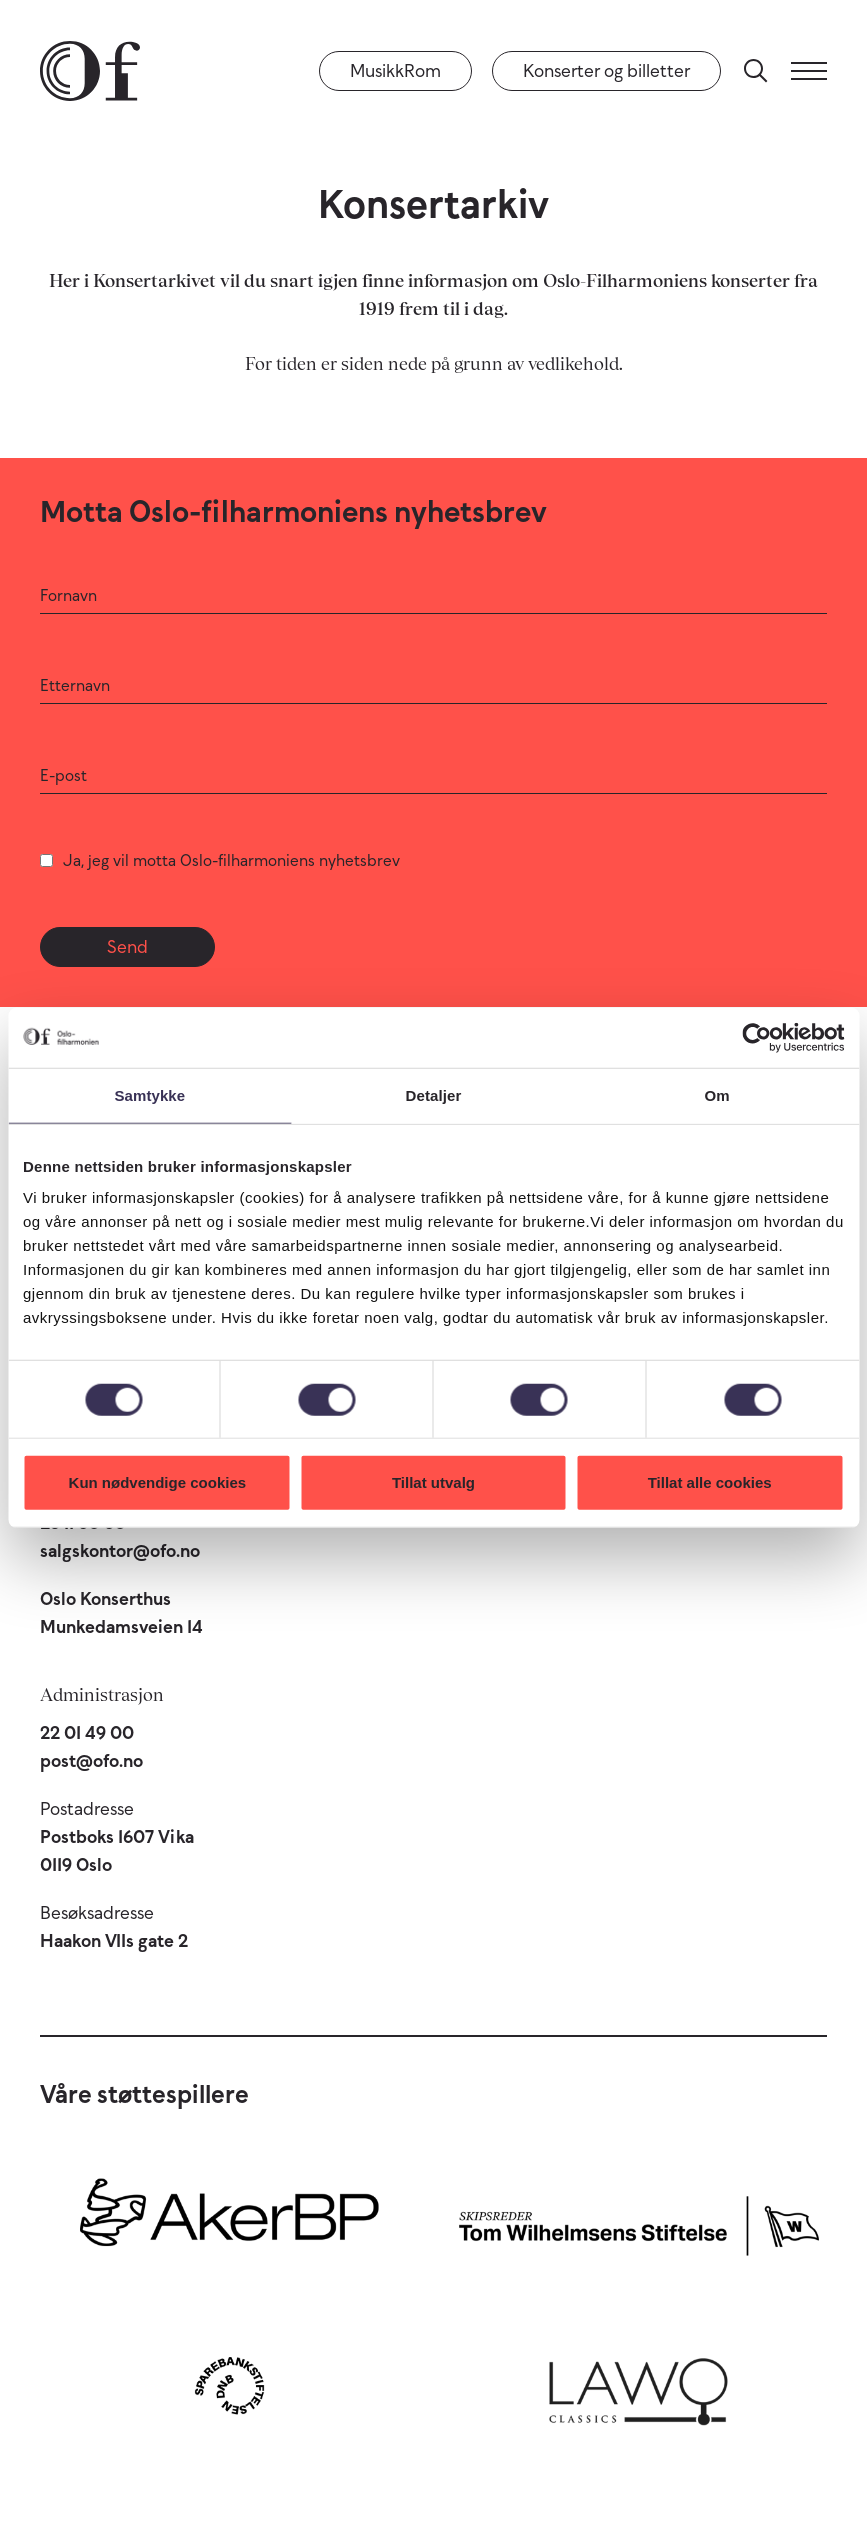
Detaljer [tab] (434, 1094)
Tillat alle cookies (710, 1482)
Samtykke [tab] (149, 1094)
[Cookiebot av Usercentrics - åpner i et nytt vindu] (756, 1037)
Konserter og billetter (606, 71)
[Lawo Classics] (638, 2385)
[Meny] (809, 71)
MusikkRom (395, 71)
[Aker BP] (229, 2221)
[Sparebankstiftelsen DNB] (229, 2385)
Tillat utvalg (433, 1482)
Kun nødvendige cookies (158, 1482)
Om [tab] (717, 1094)
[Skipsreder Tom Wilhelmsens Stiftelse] (638, 2221)
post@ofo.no (91, 1761)
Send (127, 947)
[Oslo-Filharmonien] (90, 71)
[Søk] (756, 71)
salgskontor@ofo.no (120, 1551)
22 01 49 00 (87, 1733)
